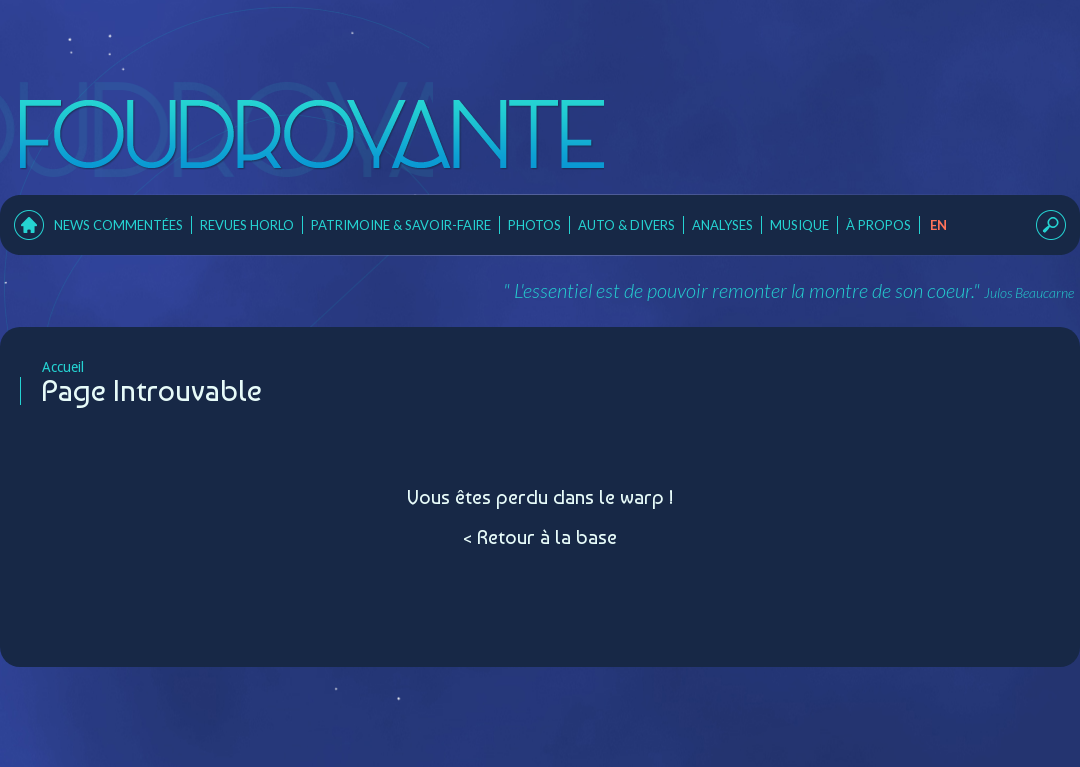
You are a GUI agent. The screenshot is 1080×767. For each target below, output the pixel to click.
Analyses (722, 225)
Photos (534, 225)
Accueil (52, 367)
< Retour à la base (540, 537)
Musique (799, 225)
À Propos (878, 225)
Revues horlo (247, 225)
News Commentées (118, 225)
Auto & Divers (626, 225)
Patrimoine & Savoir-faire (401, 225)
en (938, 225)
